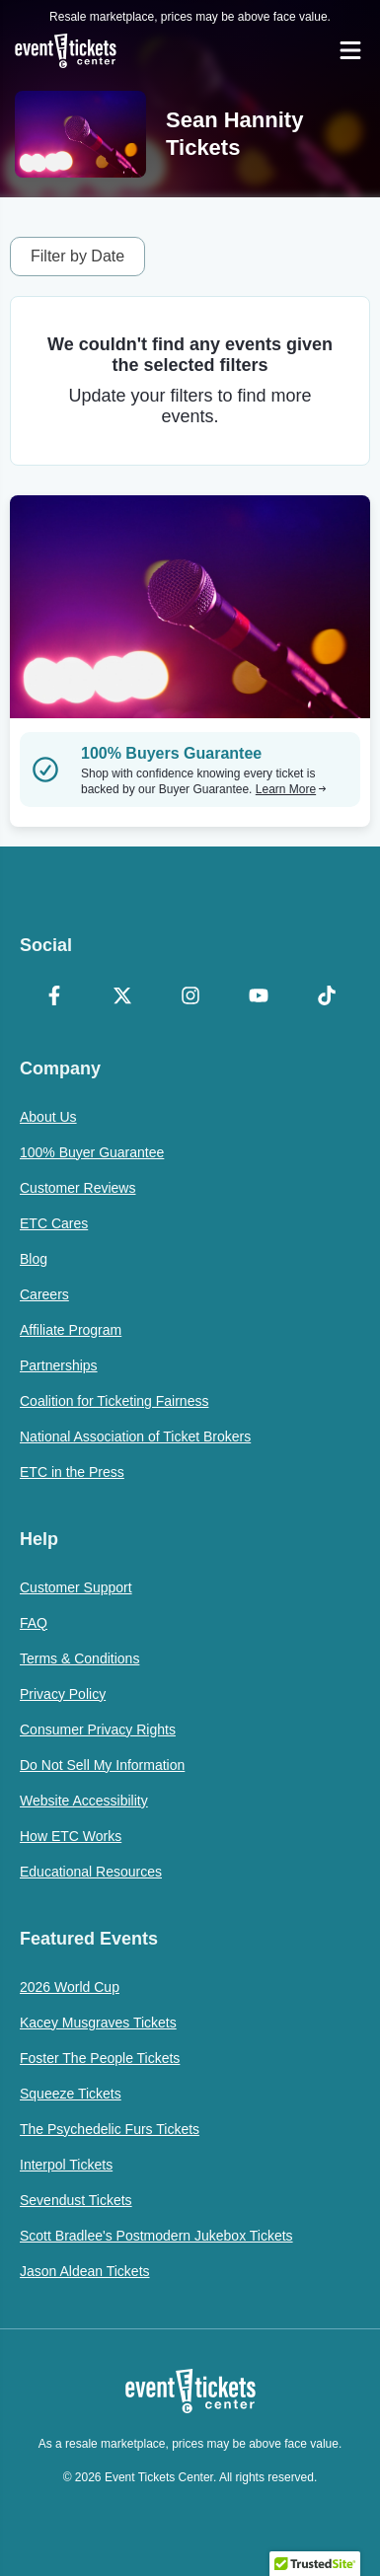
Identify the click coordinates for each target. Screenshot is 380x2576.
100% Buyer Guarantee (92, 1152)
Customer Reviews (77, 1188)
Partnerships (59, 1365)
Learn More (291, 789)
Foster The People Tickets (100, 2058)
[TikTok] (326, 997)
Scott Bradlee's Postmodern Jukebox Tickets (156, 2236)
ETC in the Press (72, 1472)
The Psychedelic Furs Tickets (109, 2129)
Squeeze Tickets (70, 2093)
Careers (44, 1294)
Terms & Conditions (79, 1658)
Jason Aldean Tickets (85, 2271)
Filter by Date (77, 256)
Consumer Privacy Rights (98, 1729)
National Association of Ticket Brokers (135, 1436)
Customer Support (76, 1587)
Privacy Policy (63, 1694)
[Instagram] (190, 997)
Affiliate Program (70, 1330)
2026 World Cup (69, 1987)
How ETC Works (70, 1836)
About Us (48, 1117)
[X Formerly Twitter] (122, 997)
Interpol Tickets (66, 2164)
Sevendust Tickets (76, 2200)
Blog (33, 1259)
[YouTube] (258, 997)
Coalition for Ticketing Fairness (114, 1401)
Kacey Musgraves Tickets (98, 2022)
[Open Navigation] (350, 50)
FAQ (33, 1623)
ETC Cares (54, 1223)
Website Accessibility (84, 1800)
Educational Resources (91, 1871)
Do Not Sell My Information (102, 1765)
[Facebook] (54, 997)
